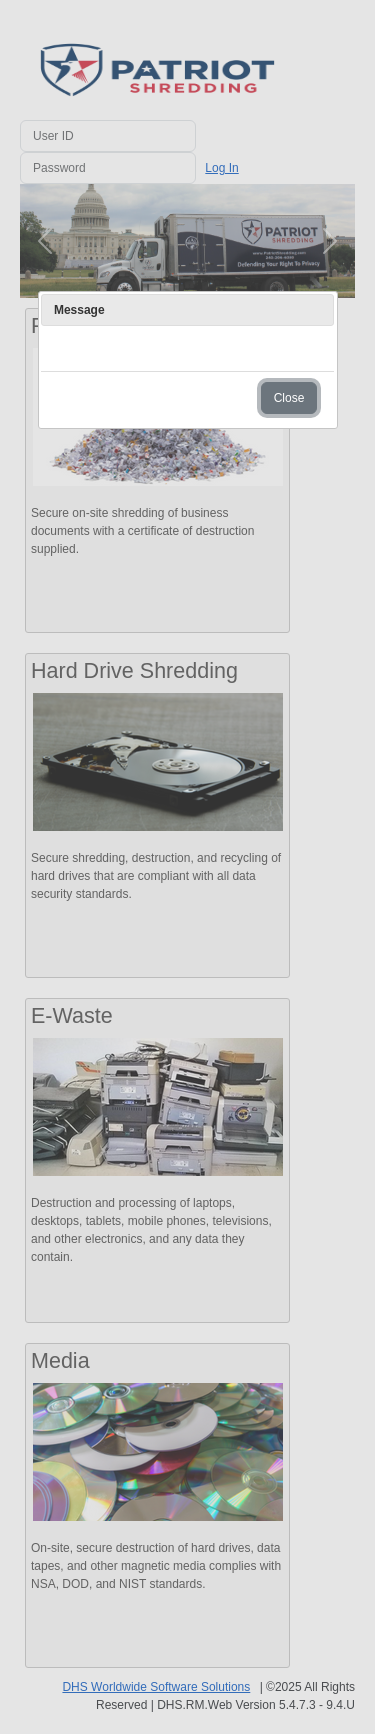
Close (289, 398)
